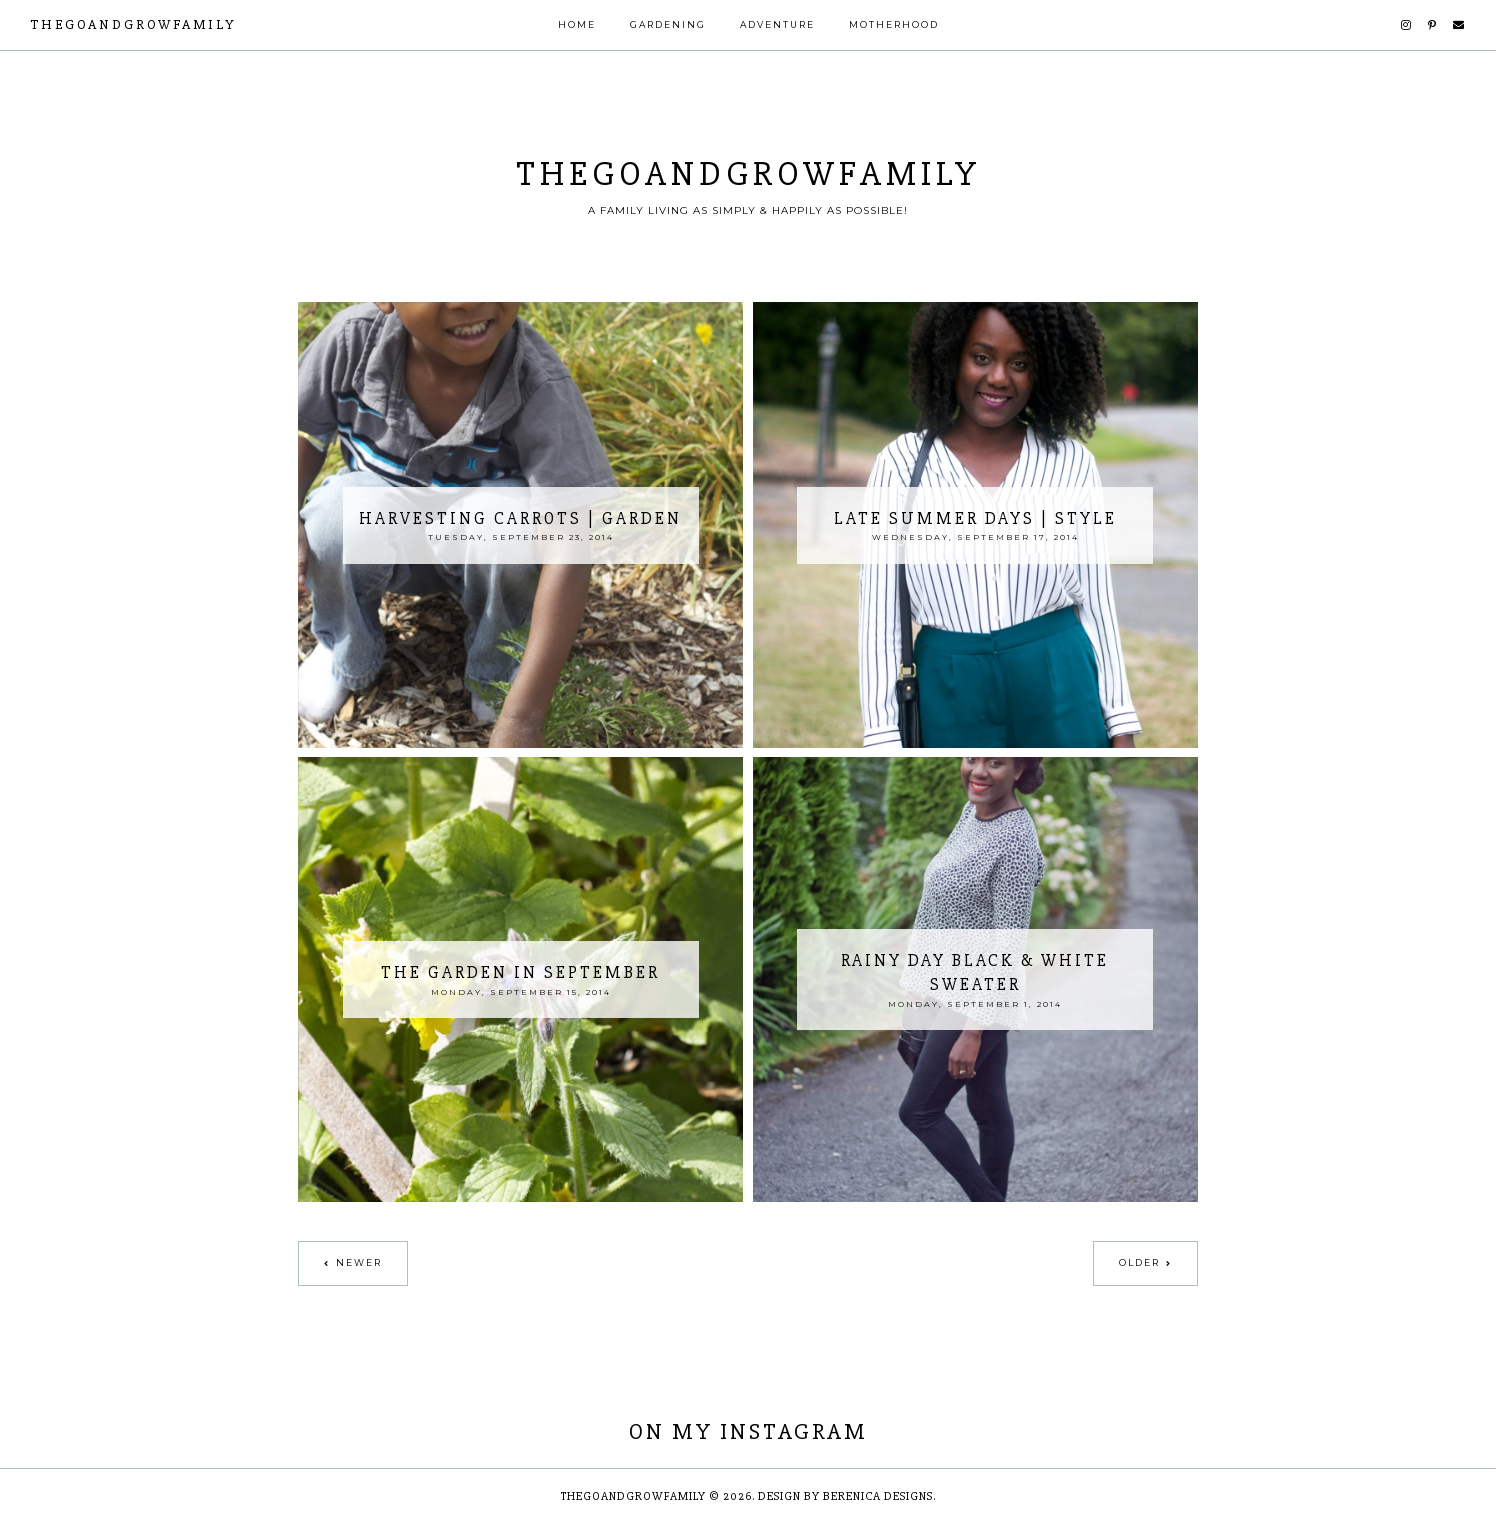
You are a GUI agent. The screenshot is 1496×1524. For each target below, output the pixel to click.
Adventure (777, 24)
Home (577, 24)
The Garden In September (520, 972)
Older (1139, 1262)
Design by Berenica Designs (845, 1496)
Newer (359, 1262)
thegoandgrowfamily (133, 24)
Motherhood (894, 24)
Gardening (668, 24)
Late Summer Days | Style (975, 518)
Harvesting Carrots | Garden (520, 518)
